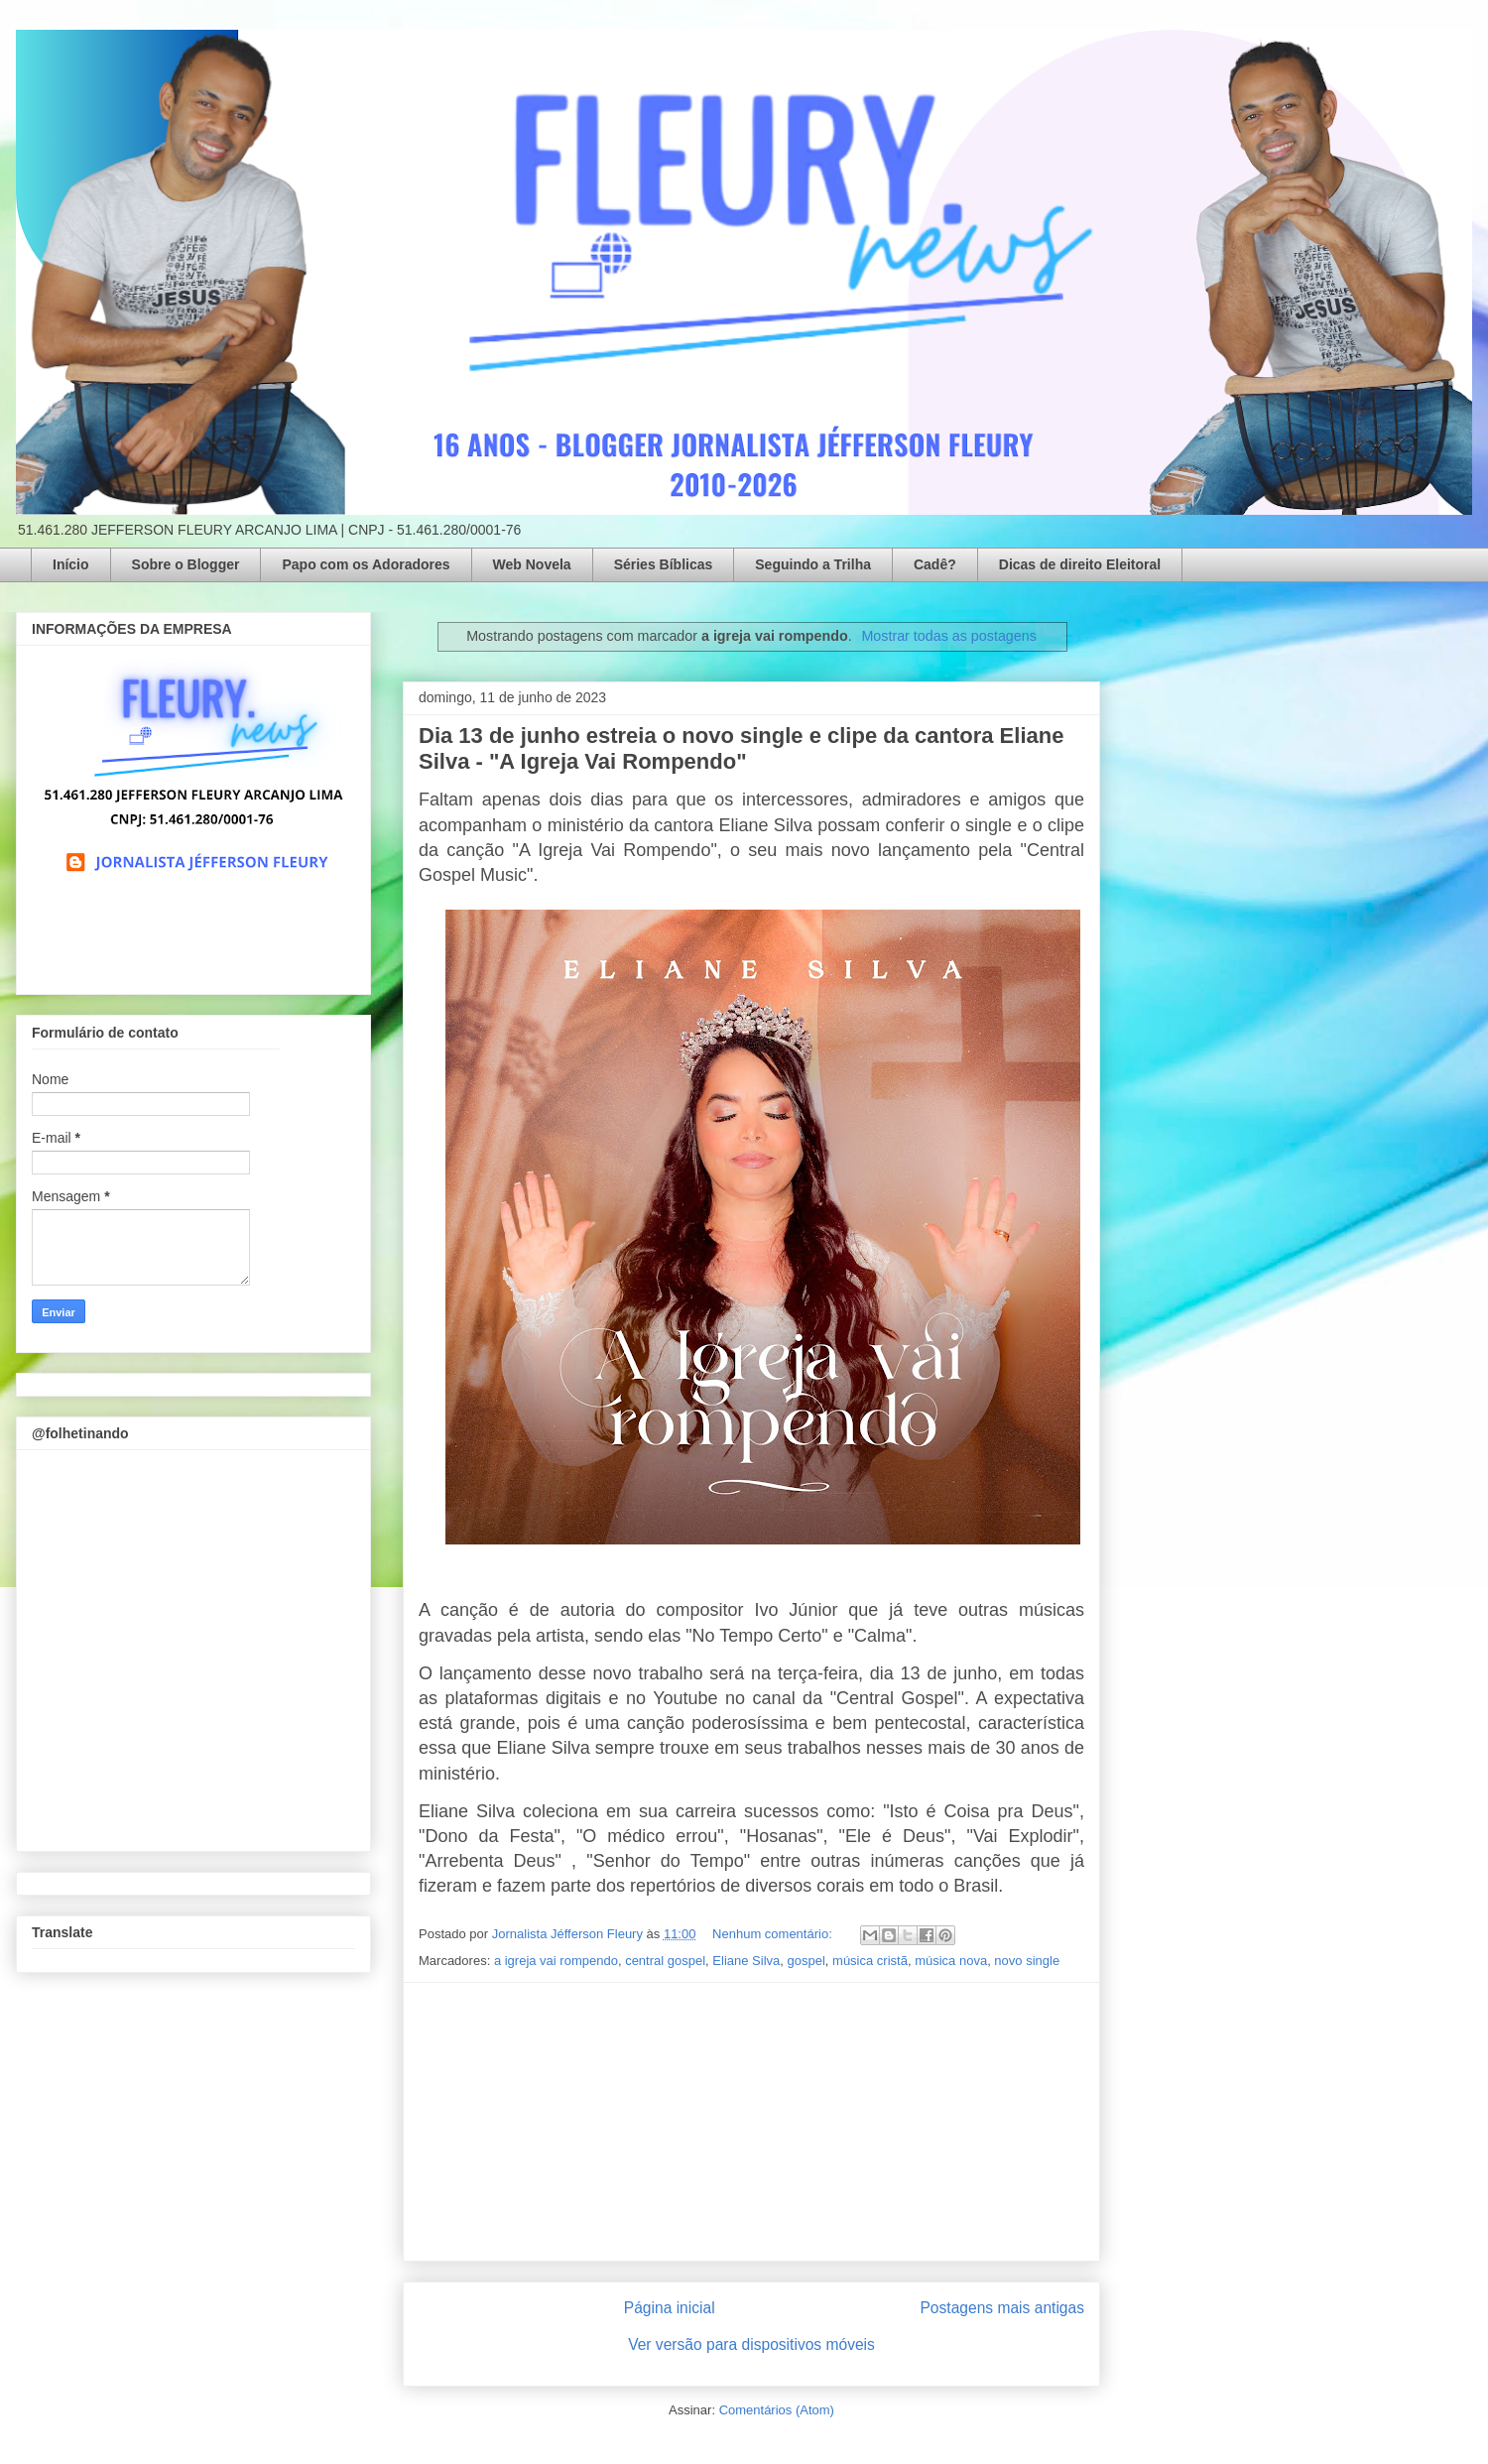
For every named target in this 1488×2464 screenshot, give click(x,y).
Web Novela (532, 564)
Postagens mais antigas (1002, 2307)
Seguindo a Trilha (813, 564)
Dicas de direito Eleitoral (1080, 564)
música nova (951, 1960)
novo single (1026, 1960)
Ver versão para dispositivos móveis (751, 2344)
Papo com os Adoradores (365, 564)
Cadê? (935, 564)
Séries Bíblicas (663, 564)
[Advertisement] (752, 2122)
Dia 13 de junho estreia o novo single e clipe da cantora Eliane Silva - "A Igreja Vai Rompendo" (741, 748)
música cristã (870, 1960)
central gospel (665, 1960)
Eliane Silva (746, 1960)
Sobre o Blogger (186, 564)
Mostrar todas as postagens (948, 636)
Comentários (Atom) (776, 2409)
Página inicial (669, 2307)
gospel (806, 1960)
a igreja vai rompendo (556, 1960)
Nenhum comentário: (773, 1933)
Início (71, 564)
